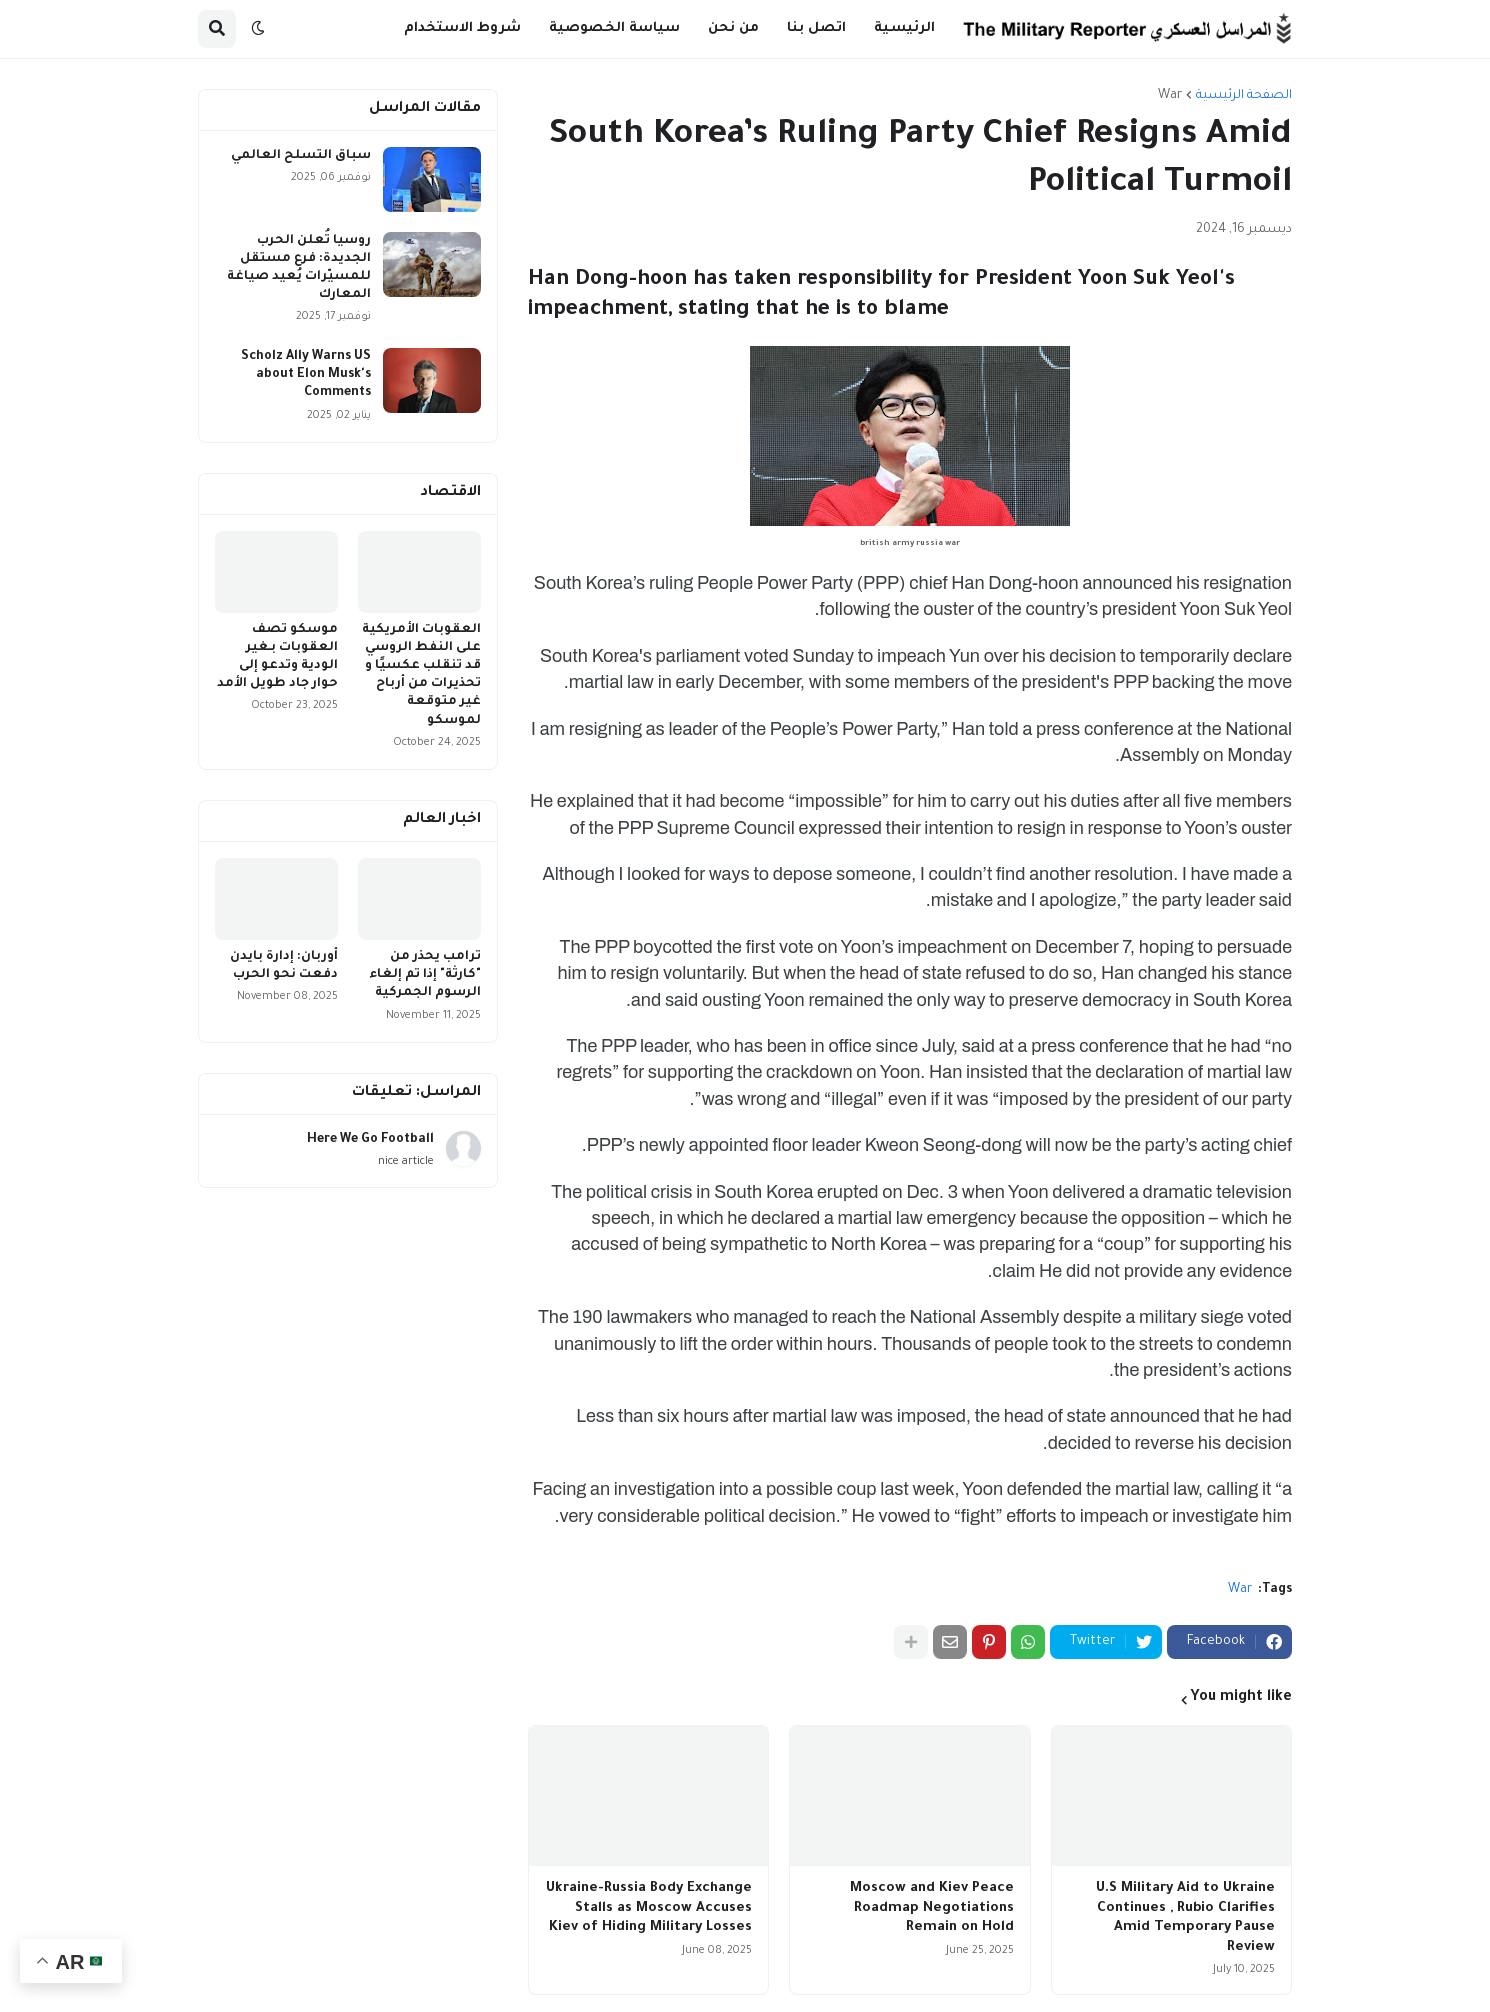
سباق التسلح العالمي (301, 156)
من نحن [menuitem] (733, 28)
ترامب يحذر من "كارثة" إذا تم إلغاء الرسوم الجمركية (425, 975)
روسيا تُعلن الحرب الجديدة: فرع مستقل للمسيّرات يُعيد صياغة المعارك (299, 268)
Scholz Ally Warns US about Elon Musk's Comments (306, 375)
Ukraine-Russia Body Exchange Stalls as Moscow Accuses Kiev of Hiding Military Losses (649, 1908)
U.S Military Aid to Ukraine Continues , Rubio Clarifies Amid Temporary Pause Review (1185, 1918)
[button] (258, 29)
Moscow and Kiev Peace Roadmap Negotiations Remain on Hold (932, 1908)
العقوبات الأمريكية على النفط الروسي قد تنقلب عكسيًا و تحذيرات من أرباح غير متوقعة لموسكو (421, 675)
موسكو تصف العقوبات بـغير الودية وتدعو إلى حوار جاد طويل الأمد (277, 657)
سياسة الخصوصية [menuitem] (614, 28)
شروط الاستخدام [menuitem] (462, 28)
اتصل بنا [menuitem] (816, 28)
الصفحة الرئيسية (1244, 96)
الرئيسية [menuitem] (904, 28)
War (1170, 96)
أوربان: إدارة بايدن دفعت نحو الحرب (284, 966)
